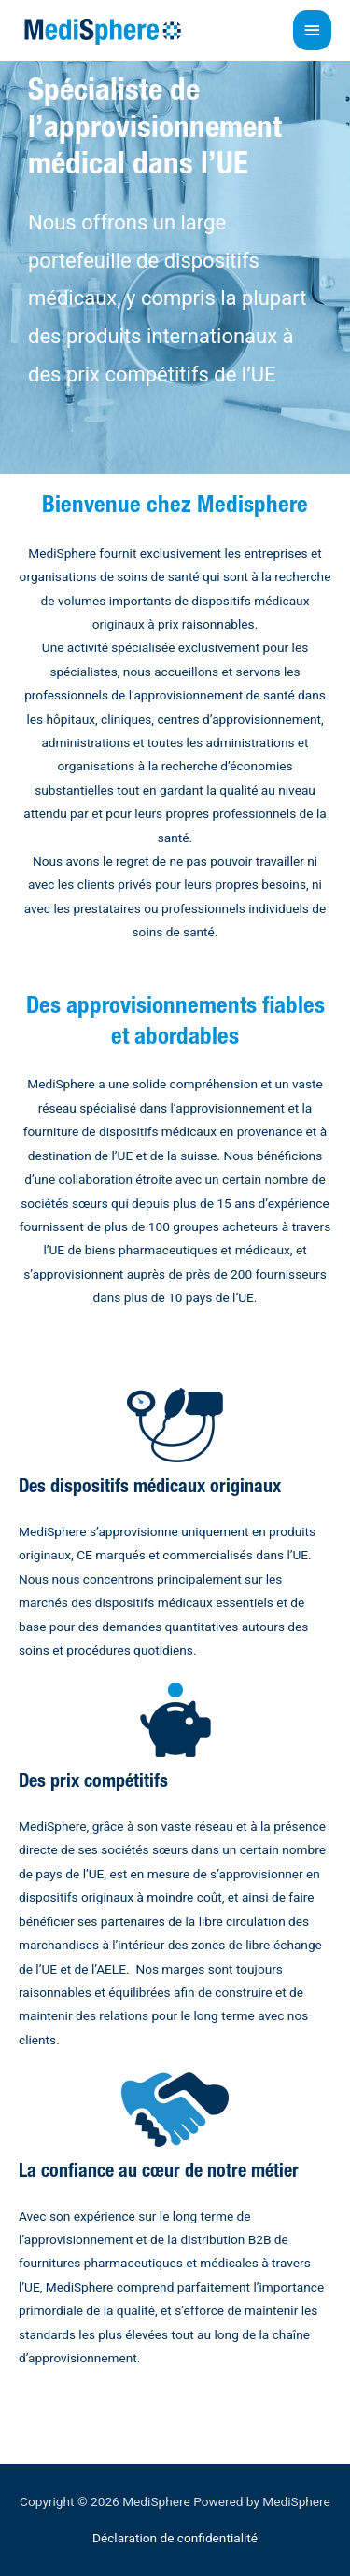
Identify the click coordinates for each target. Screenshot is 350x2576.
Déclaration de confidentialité (175, 2537)
